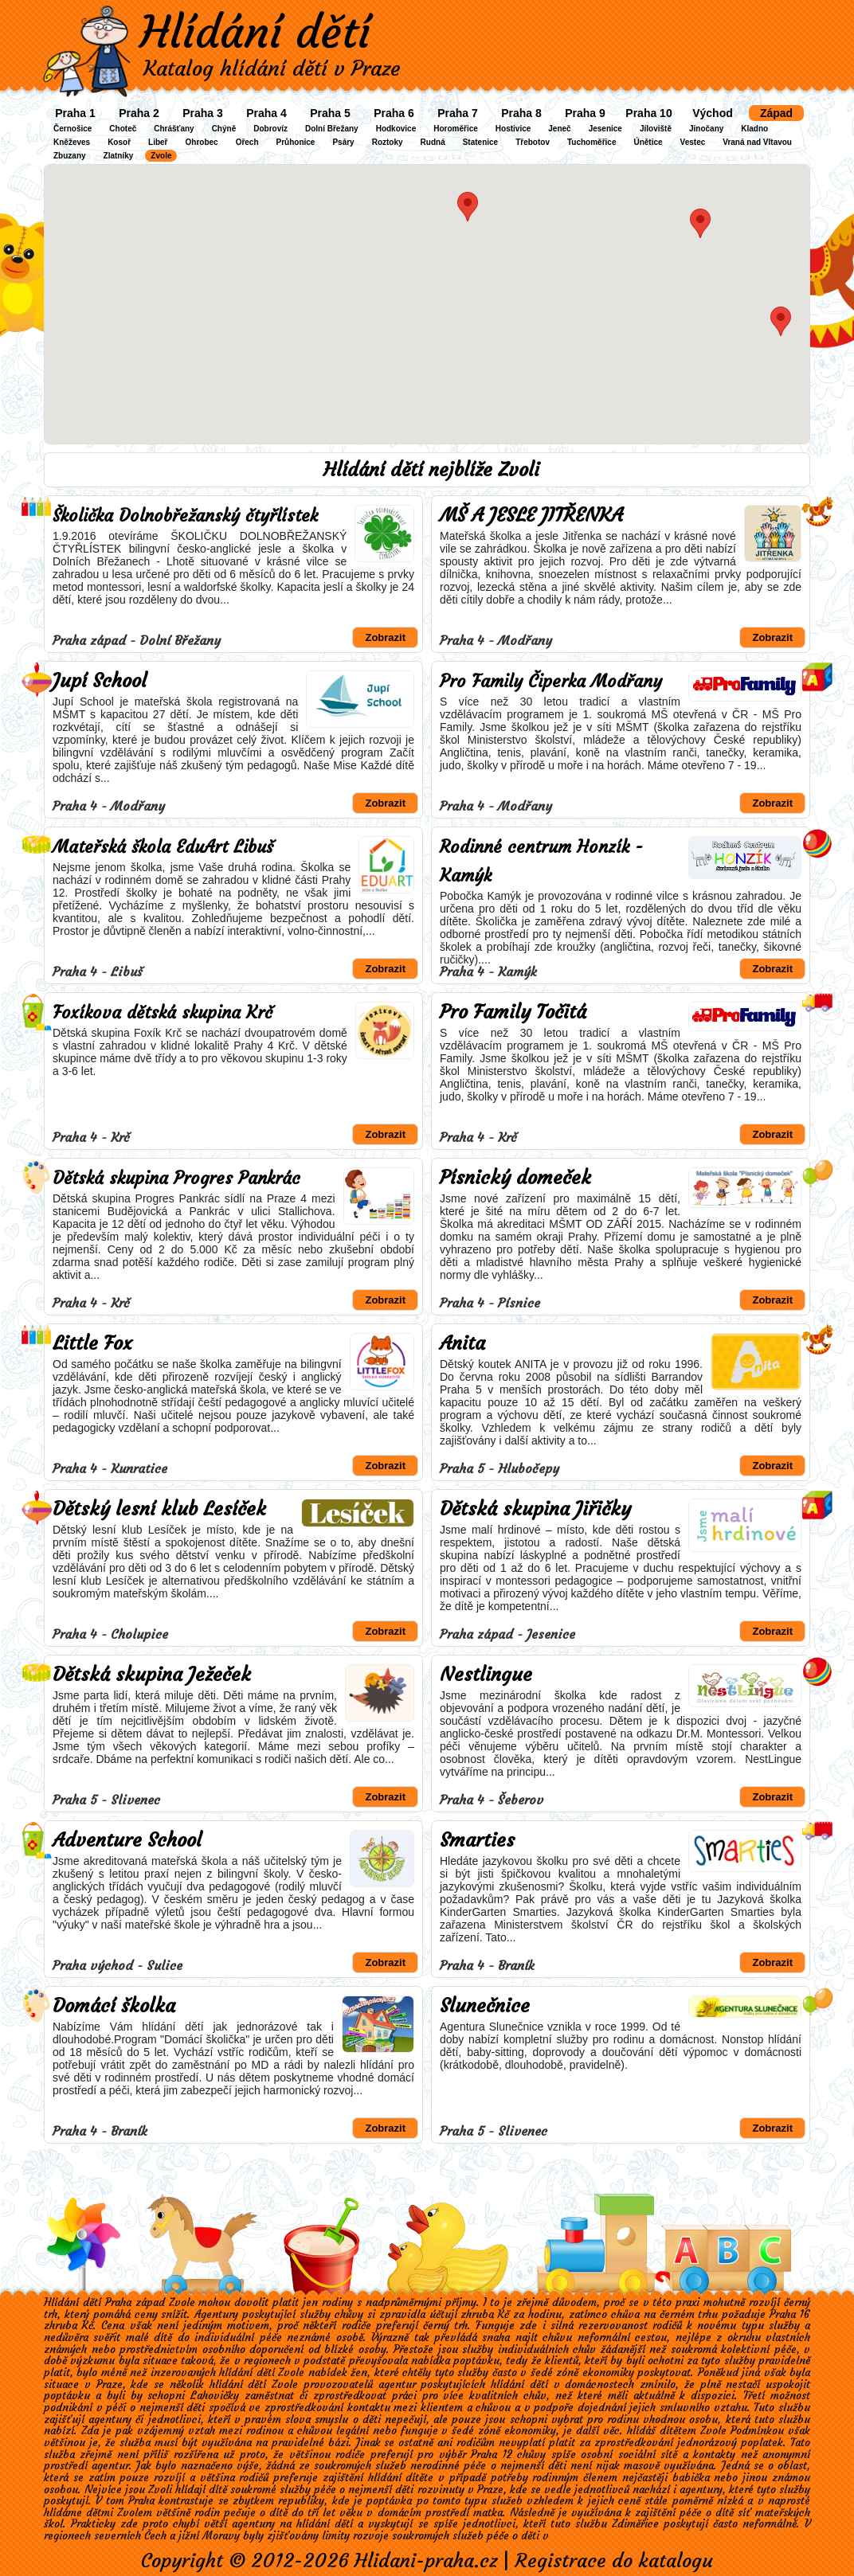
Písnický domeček (515, 1178)
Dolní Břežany (331, 128)
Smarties (477, 1840)
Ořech (247, 142)
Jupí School (100, 681)
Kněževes (71, 142)
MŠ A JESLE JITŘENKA (531, 515)
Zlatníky (119, 155)
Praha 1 (75, 113)
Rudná (433, 142)
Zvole (161, 155)
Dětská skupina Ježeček (152, 1675)
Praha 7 (457, 113)
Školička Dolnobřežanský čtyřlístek (185, 515)
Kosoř (119, 142)
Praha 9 (585, 113)
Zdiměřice (635, 2524)
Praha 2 (139, 113)
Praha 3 (202, 113)
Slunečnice (485, 2006)
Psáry (343, 142)
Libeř (157, 142)
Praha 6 (394, 113)
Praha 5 (330, 113)
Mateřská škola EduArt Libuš (163, 847)
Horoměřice (455, 128)
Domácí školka (114, 2006)
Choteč (122, 128)
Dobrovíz (270, 128)
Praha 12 (491, 2454)
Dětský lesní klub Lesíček (159, 1509)
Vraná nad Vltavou (757, 142)
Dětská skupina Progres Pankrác (176, 1178)
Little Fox (92, 1343)
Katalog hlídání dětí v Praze (272, 68)
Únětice (647, 142)
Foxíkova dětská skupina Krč (162, 1012)
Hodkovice (396, 128)
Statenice (480, 142)
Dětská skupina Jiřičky (535, 1509)
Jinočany (706, 128)
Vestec (693, 142)
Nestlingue (486, 1675)
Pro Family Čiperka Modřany (551, 681)
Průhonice (295, 142)
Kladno (754, 128)
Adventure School (127, 1840)
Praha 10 (648, 113)
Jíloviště (656, 128)
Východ (712, 113)
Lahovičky (214, 2395)
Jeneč (559, 128)
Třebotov (532, 142)
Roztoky (387, 142)
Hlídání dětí (254, 32)
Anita (462, 1343)
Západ (776, 113)
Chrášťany (174, 128)
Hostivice (513, 128)
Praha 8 (521, 113)
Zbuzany (69, 155)
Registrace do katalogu (614, 2561)
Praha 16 (790, 2314)
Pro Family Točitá (513, 1012)
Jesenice (605, 128)
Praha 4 (266, 113)
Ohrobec (202, 142)
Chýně (224, 128)
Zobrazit (385, 637)
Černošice (72, 128)
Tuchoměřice (592, 142)
